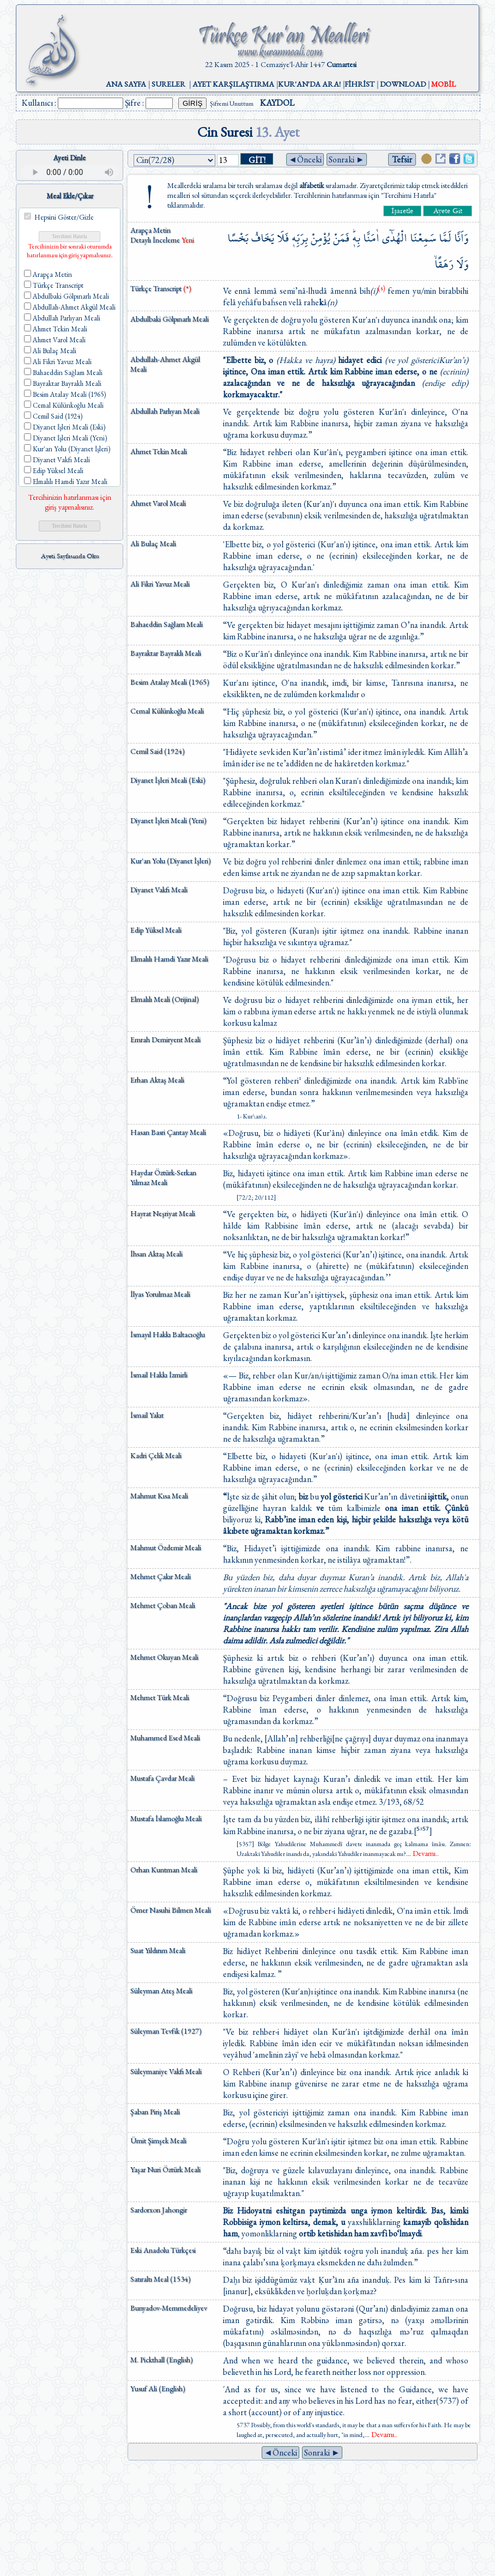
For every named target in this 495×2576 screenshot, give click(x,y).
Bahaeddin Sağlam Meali (166, 624)
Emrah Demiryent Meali (165, 1039)
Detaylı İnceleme (156, 240)
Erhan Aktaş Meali (157, 1080)
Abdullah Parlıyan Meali (165, 411)
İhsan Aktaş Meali (156, 1254)
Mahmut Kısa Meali (159, 1496)
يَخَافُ (262, 238)
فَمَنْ (341, 238)
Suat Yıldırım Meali (157, 1950)
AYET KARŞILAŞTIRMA (233, 84)
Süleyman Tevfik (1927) (166, 2031)
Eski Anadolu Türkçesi (163, 2250)
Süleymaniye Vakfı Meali (166, 2071)
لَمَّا (445, 238)
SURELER (168, 84)
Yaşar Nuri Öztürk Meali (165, 2169)
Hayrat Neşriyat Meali (162, 1213)
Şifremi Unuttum (231, 103)
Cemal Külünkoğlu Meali (167, 711)
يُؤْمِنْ (320, 238)
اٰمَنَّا (371, 238)
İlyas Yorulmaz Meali (160, 1294)
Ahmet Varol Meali (158, 503)
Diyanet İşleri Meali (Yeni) (168, 820)
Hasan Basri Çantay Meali (168, 1132)
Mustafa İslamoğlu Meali (166, 1818)
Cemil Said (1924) (157, 751)
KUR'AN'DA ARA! (309, 84)
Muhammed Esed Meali (165, 1738)
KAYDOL (277, 102)
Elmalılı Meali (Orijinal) (164, 999)
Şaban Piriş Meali (155, 2112)
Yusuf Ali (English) (157, 2388)
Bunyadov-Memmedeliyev (168, 2308)
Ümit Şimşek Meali (158, 2140)
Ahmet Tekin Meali (158, 451)
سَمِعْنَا (423, 238)
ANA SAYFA (126, 84)
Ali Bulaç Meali (153, 543)
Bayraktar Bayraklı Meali (165, 653)
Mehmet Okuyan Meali (164, 1657)
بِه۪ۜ (356, 238)
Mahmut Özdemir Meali (165, 1547)
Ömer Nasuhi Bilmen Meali (170, 1910)
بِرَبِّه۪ (300, 238)
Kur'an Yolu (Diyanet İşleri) (170, 861)
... (422, 1853)
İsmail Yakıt (147, 1415)
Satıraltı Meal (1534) (160, 2279)
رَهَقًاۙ (444, 264)
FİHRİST (360, 84)
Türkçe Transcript (160, 288)
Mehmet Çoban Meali (162, 1605)
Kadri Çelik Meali (156, 1455)
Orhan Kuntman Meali (163, 1869)
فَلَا (283, 238)
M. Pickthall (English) (161, 2360)
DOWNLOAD (403, 84)
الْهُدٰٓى (394, 238)
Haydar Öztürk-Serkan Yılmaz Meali (163, 1177)
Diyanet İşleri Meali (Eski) (168, 780)
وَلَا (462, 264)
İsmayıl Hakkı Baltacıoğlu (167, 1334)
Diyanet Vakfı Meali (159, 889)
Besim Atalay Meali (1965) (169, 682)
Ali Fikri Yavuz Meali (160, 584)
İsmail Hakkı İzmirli (159, 1375)
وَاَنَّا (461, 238)
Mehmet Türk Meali (159, 1697)
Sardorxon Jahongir (158, 2210)
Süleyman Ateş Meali (161, 1991)
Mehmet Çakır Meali (160, 1576)
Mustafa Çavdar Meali (162, 1778)
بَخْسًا (238, 238)
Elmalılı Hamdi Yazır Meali (169, 959)
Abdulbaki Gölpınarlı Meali (169, 319)
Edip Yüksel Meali (156, 930)
